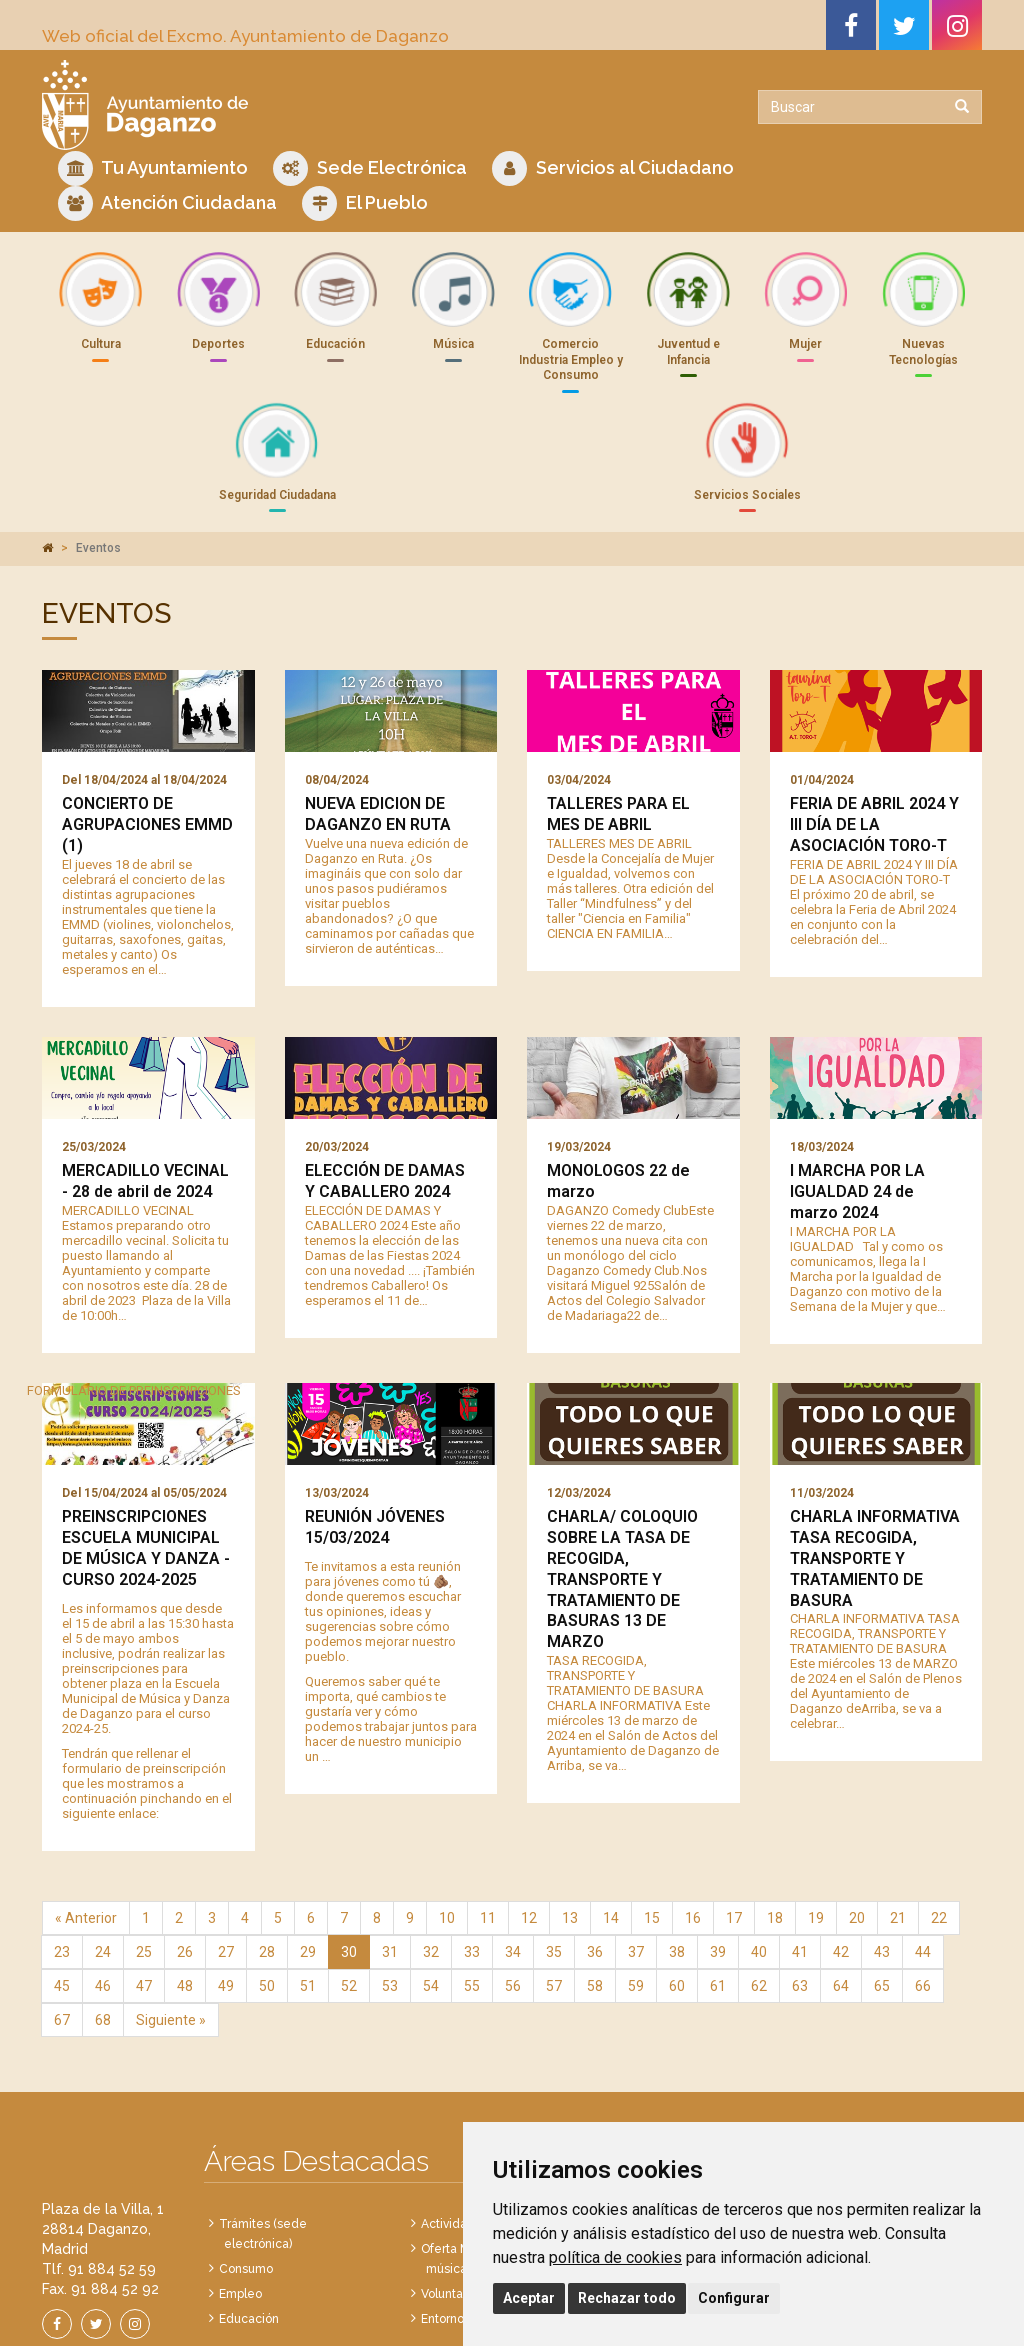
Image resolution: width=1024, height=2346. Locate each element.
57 (554, 1882)
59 (636, 1882)
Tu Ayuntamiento (153, 168)
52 (349, 1882)
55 (472, 1882)
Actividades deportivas (486, 2120)
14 (611, 1814)
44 (923, 1848)
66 (923, 1882)
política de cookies (615, 2257)
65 (882, 1882)
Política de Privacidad (259, 2307)
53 (390, 1882)
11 (488, 1814)
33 (472, 1848)
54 (431, 1882)
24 (103, 1848)
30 (349, 1848)
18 (775, 1814)
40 (759, 1848)
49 (226, 1882)
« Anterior (86, 1814)
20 (857, 1814)
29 (308, 1848)
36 (595, 1848)
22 (939, 1814)
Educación (249, 2215)
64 (841, 1882)
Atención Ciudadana (167, 203)
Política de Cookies (450, 2307)
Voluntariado (456, 2190)
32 (431, 1848)
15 (652, 1814)
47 (144, 1882)
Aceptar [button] (529, 2298)
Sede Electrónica (370, 168)
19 (816, 1814)
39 (718, 1848)
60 (677, 1882)
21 (898, 1814)
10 (447, 1814)
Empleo (240, 2190)
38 (677, 1848)
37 (636, 1848)
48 (185, 1882)
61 (718, 1882)
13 (570, 1814)
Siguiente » (171, 1916)
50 (267, 1882)
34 (513, 1848)
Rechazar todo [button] (627, 2298)
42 (841, 1848)
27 (226, 1848)
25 (144, 1848)
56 (513, 1882)
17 (734, 1814)
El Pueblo (365, 203)
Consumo (246, 2165)
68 (103, 1916)
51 (308, 1882)
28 (267, 1848)
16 (693, 1814)
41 (800, 1848)
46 (103, 1882)
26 (185, 1848)
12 (529, 1814)
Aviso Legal (358, 2307)
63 (800, 1882)
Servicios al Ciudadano (613, 168)
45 (62, 1882)
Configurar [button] (734, 2298)
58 (595, 1882)
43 (882, 1848)
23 (62, 1848)
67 (62, 1916)
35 (554, 1848)
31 (390, 1848)
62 (759, 1882)
